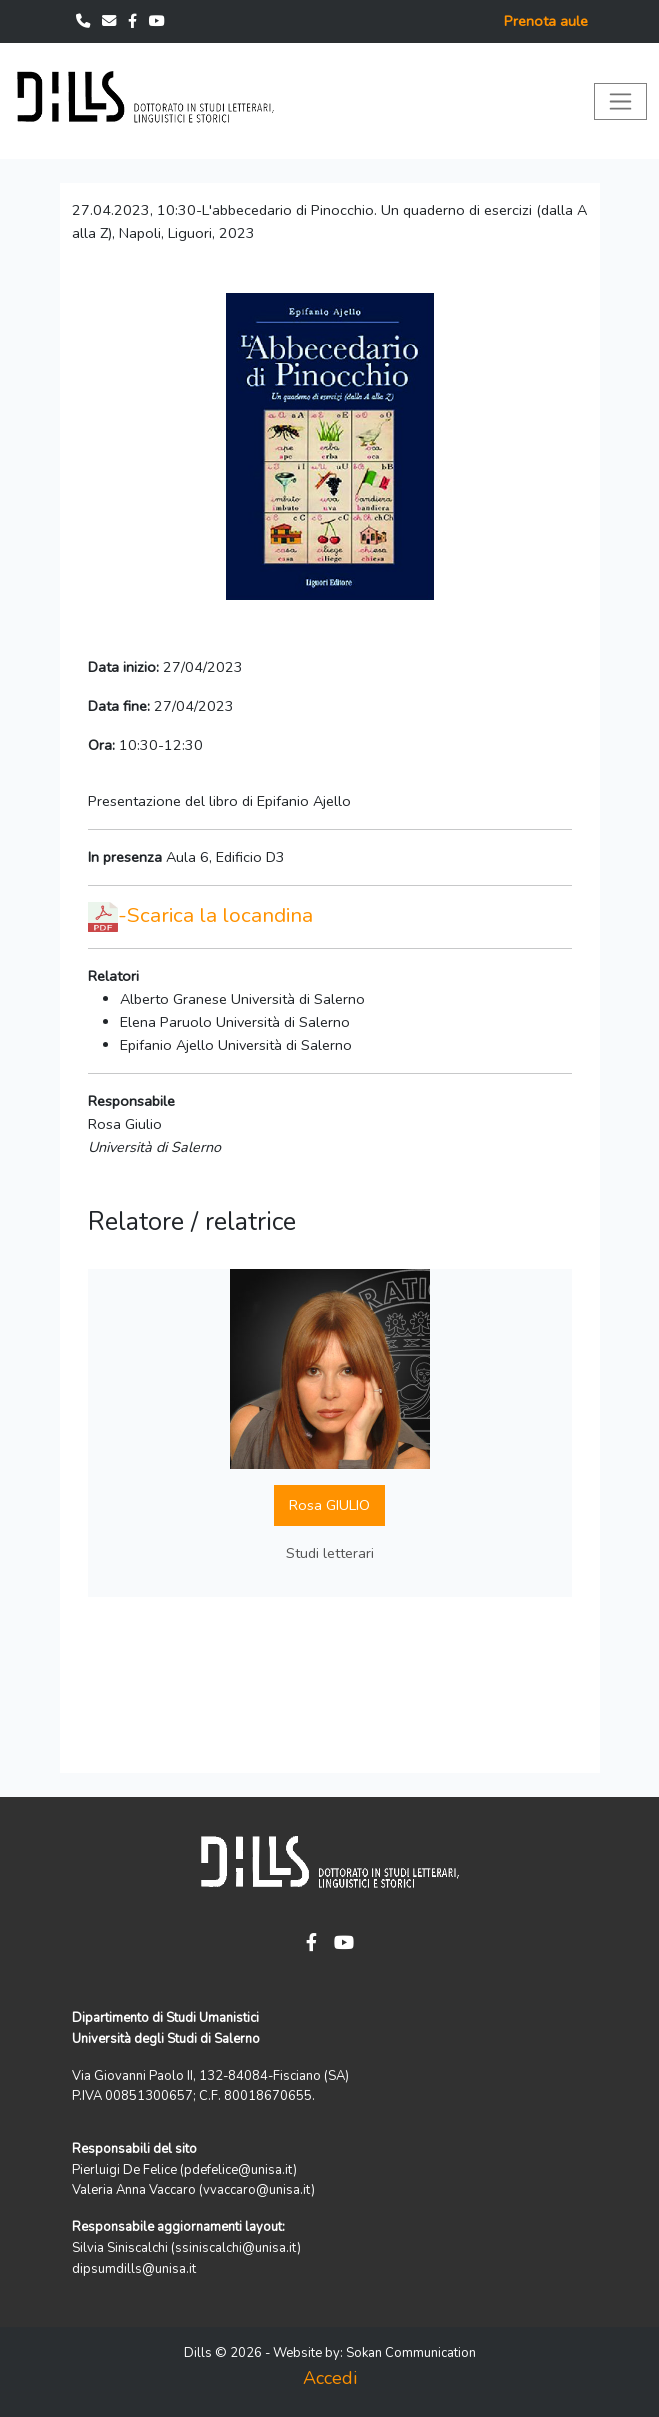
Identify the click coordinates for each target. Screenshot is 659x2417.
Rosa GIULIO (329, 1505)
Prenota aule (546, 21)
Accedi (330, 2378)
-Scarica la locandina (215, 915)
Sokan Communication (411, 2353)
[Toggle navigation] (620, 101)
